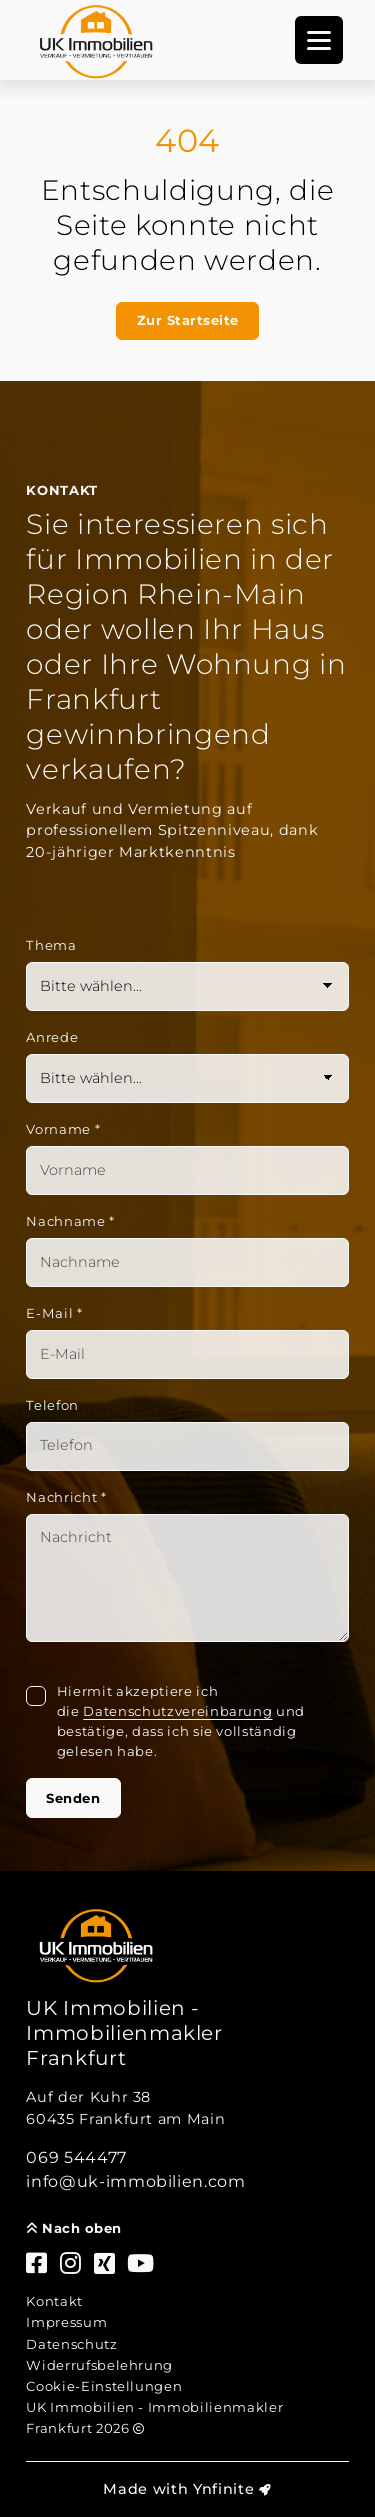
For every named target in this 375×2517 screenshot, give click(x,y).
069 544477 (76, 2157)
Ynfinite (223, 2489)
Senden (73, 1798)
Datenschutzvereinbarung (177, 1711)
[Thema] (187, 986)
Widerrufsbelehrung (99, 2365)
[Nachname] (187, 1262)
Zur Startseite (188, 320)
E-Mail (54, 1313)
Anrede (52, 1037)
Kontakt (54, 2301)
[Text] (187, 1578)
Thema (51, 945)
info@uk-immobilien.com (136, 2181)
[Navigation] (319, 40)
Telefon (52, 1405)
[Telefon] (187, 1446)
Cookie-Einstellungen (104, 2386)
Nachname (70, 1221)
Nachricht (66, 1497)
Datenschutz (71, 2344)
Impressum (66, 2322)
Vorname (63, 1129)
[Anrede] (187, 1078)
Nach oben (74, 2228)
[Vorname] (187, 1170)
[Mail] (187, 1354)
